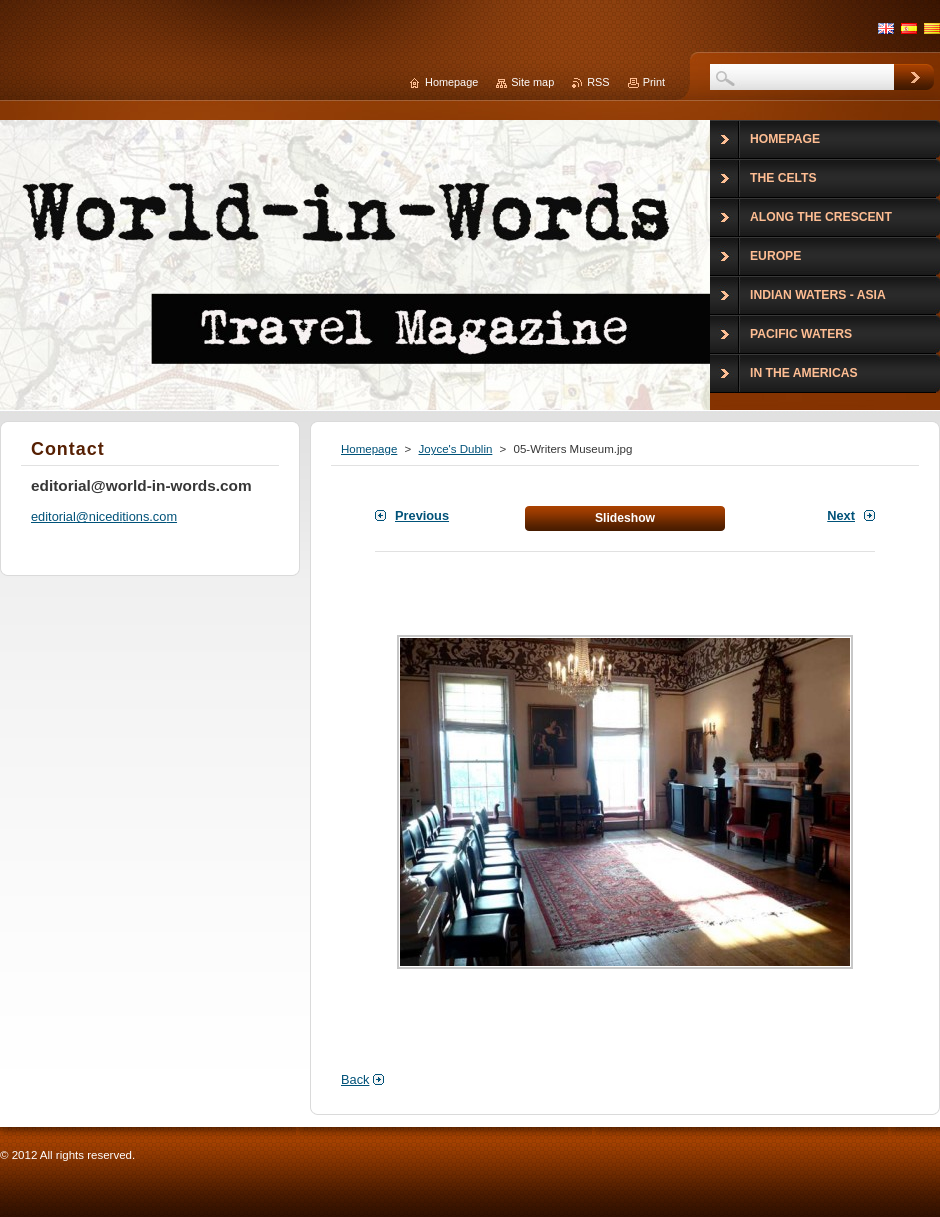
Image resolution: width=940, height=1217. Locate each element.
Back (355, 1079)
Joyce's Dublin (455, 449)
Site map (532, 82)
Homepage (369, 449)
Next (841, 515)
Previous (422, 515)
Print (654, 82)
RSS (598, 82)
